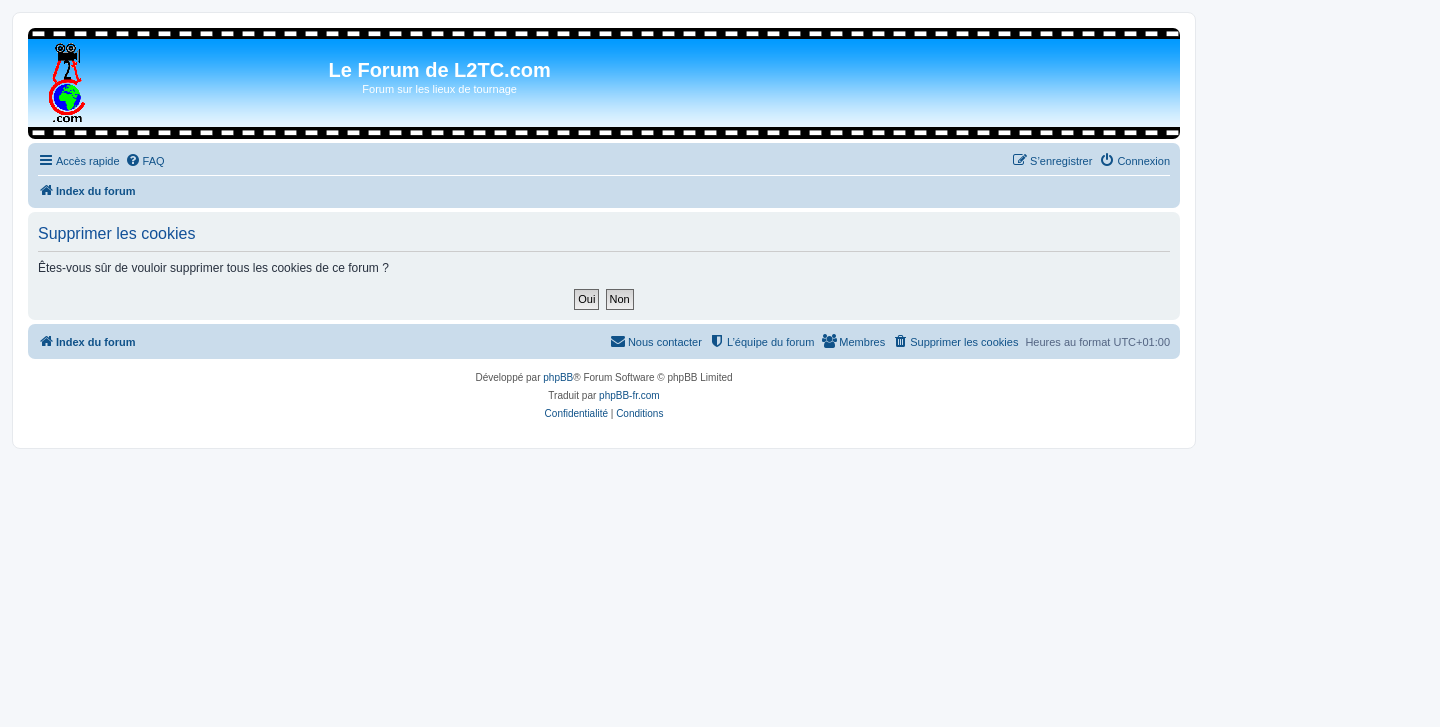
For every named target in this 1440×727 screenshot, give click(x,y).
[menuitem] (145, 161)
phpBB (558, 377)
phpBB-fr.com (629, 395)
